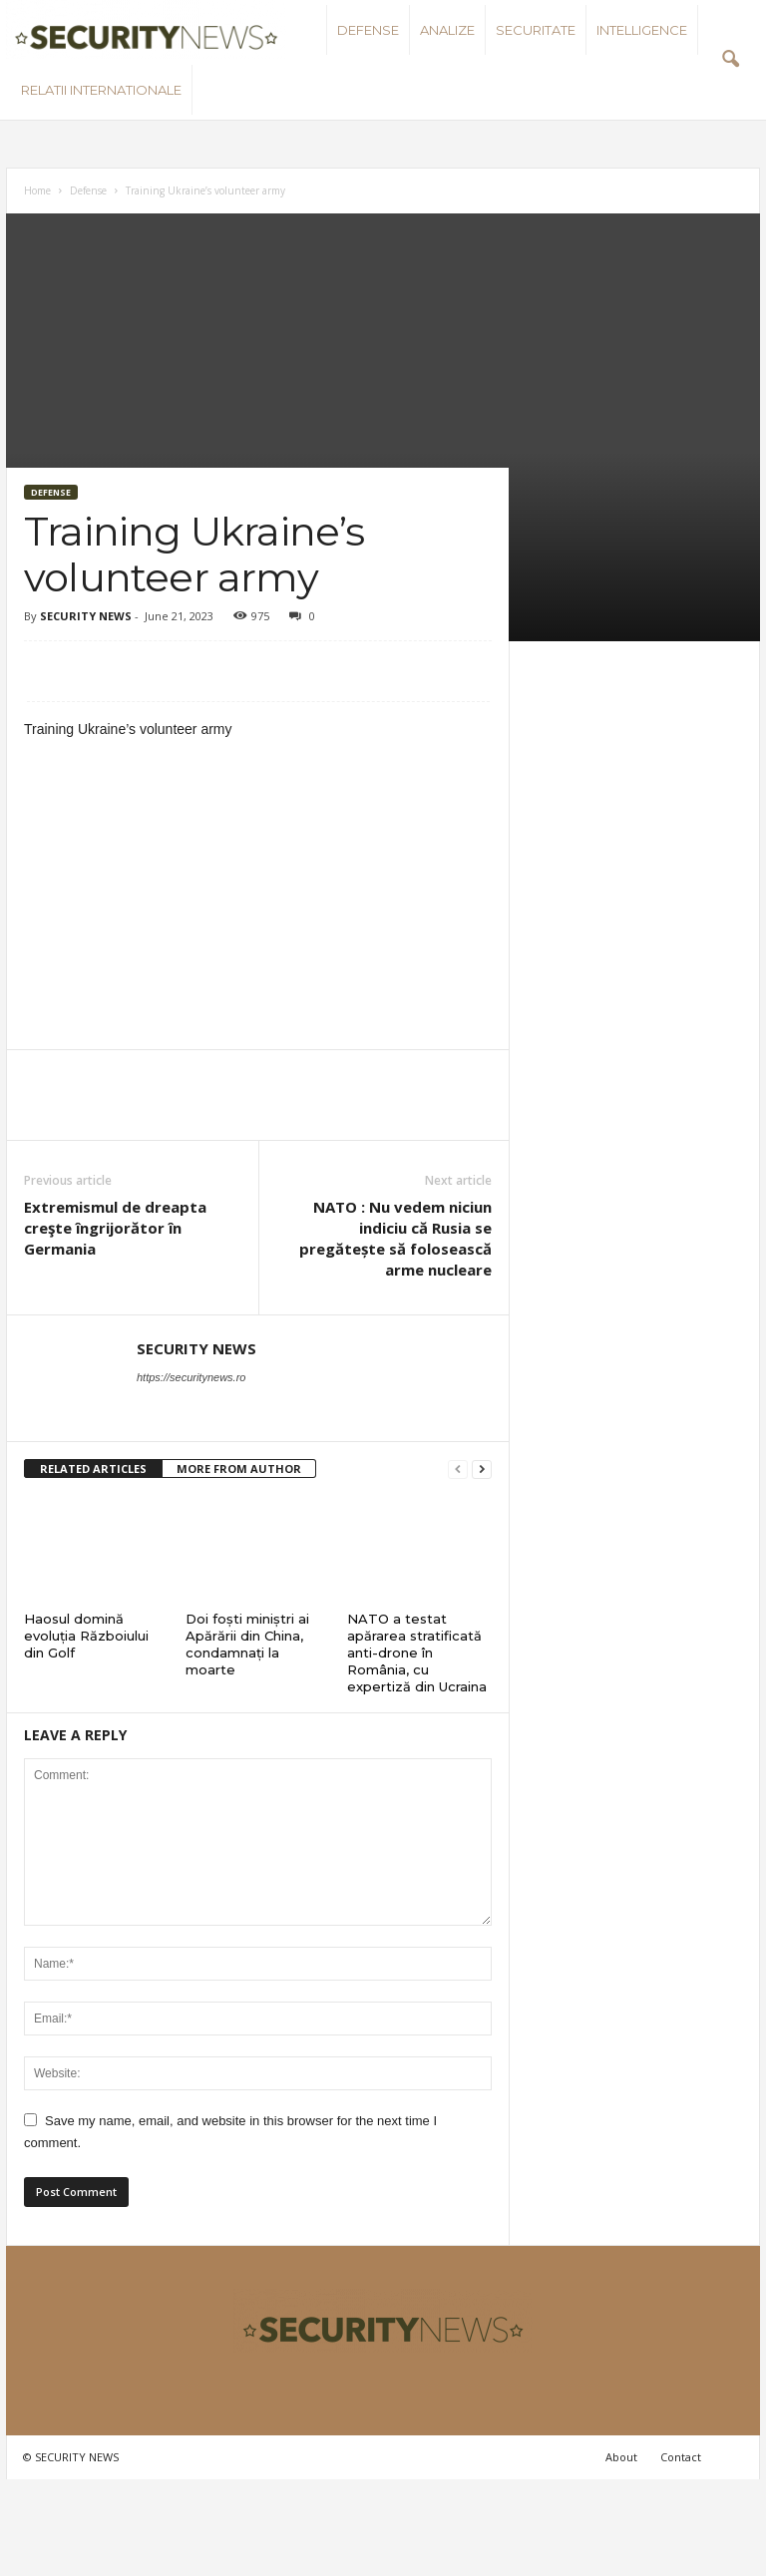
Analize (447, 30)
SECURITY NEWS (86, 615)
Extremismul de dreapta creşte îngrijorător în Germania (115, 1228)
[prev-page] (458, 1469)
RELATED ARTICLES (93, 1468)
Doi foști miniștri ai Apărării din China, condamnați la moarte (247, 1644)
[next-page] (482, 1469)
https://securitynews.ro (191, 1377)
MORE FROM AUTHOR (239, 1468)
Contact (680, 2456)
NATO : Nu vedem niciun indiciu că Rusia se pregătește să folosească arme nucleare (395, 1238)
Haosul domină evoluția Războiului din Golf (86, 1635)
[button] (730, 60)
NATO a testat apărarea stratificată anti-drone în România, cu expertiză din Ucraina (417, 1652)
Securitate (535, 30)
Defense (368, 30)
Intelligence (641, 30)
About (621, 2456)
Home (37, 190)
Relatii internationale (101, 90)
